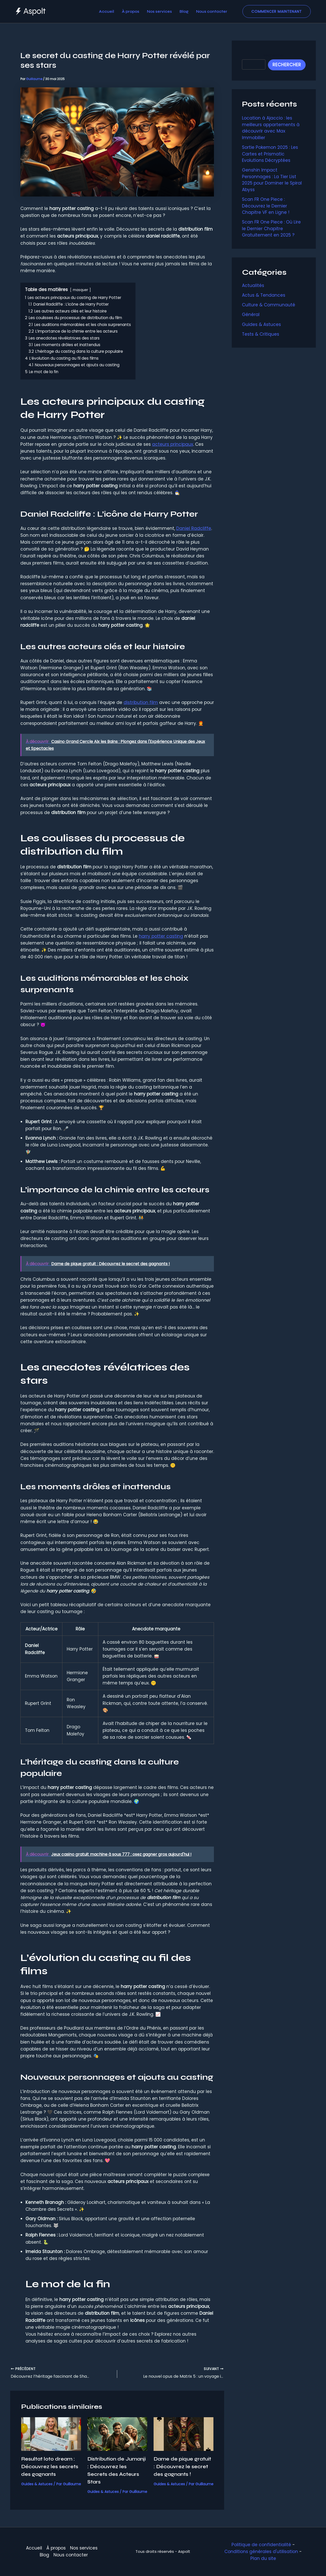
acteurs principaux (172, 444)
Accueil (106, 11)
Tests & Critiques (260, 334)
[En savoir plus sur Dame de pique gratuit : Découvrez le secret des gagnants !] (183, 2433)
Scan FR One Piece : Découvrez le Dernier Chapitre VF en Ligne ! (265, 205)
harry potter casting (161, 936)
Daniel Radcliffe (193, 528)
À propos (130, 11)
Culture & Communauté (268, 305)
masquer (80, 289)
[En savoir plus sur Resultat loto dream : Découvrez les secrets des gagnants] (51, 2433)
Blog (184, 11)
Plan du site (263, 2558)
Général (251, 314)
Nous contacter (211, 11)
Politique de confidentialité (261, 2545)
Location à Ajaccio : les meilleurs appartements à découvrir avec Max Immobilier (271, 128)
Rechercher (274, 55)
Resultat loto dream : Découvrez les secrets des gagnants (49, 2466)
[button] (276, 11)
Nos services (159, 11)
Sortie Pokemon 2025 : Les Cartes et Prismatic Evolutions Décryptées (270, 153)
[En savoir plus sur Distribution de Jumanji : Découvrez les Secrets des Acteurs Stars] (117, 2433)
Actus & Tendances (263, 295)
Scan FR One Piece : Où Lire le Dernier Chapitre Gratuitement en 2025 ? (271, 228)
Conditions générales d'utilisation (261, 2551)
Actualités (253, 285)
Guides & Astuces (36, 2484)
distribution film (141, 702)
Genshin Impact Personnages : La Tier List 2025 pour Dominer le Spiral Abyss (272, 180)
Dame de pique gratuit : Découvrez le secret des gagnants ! (182, 2466)
